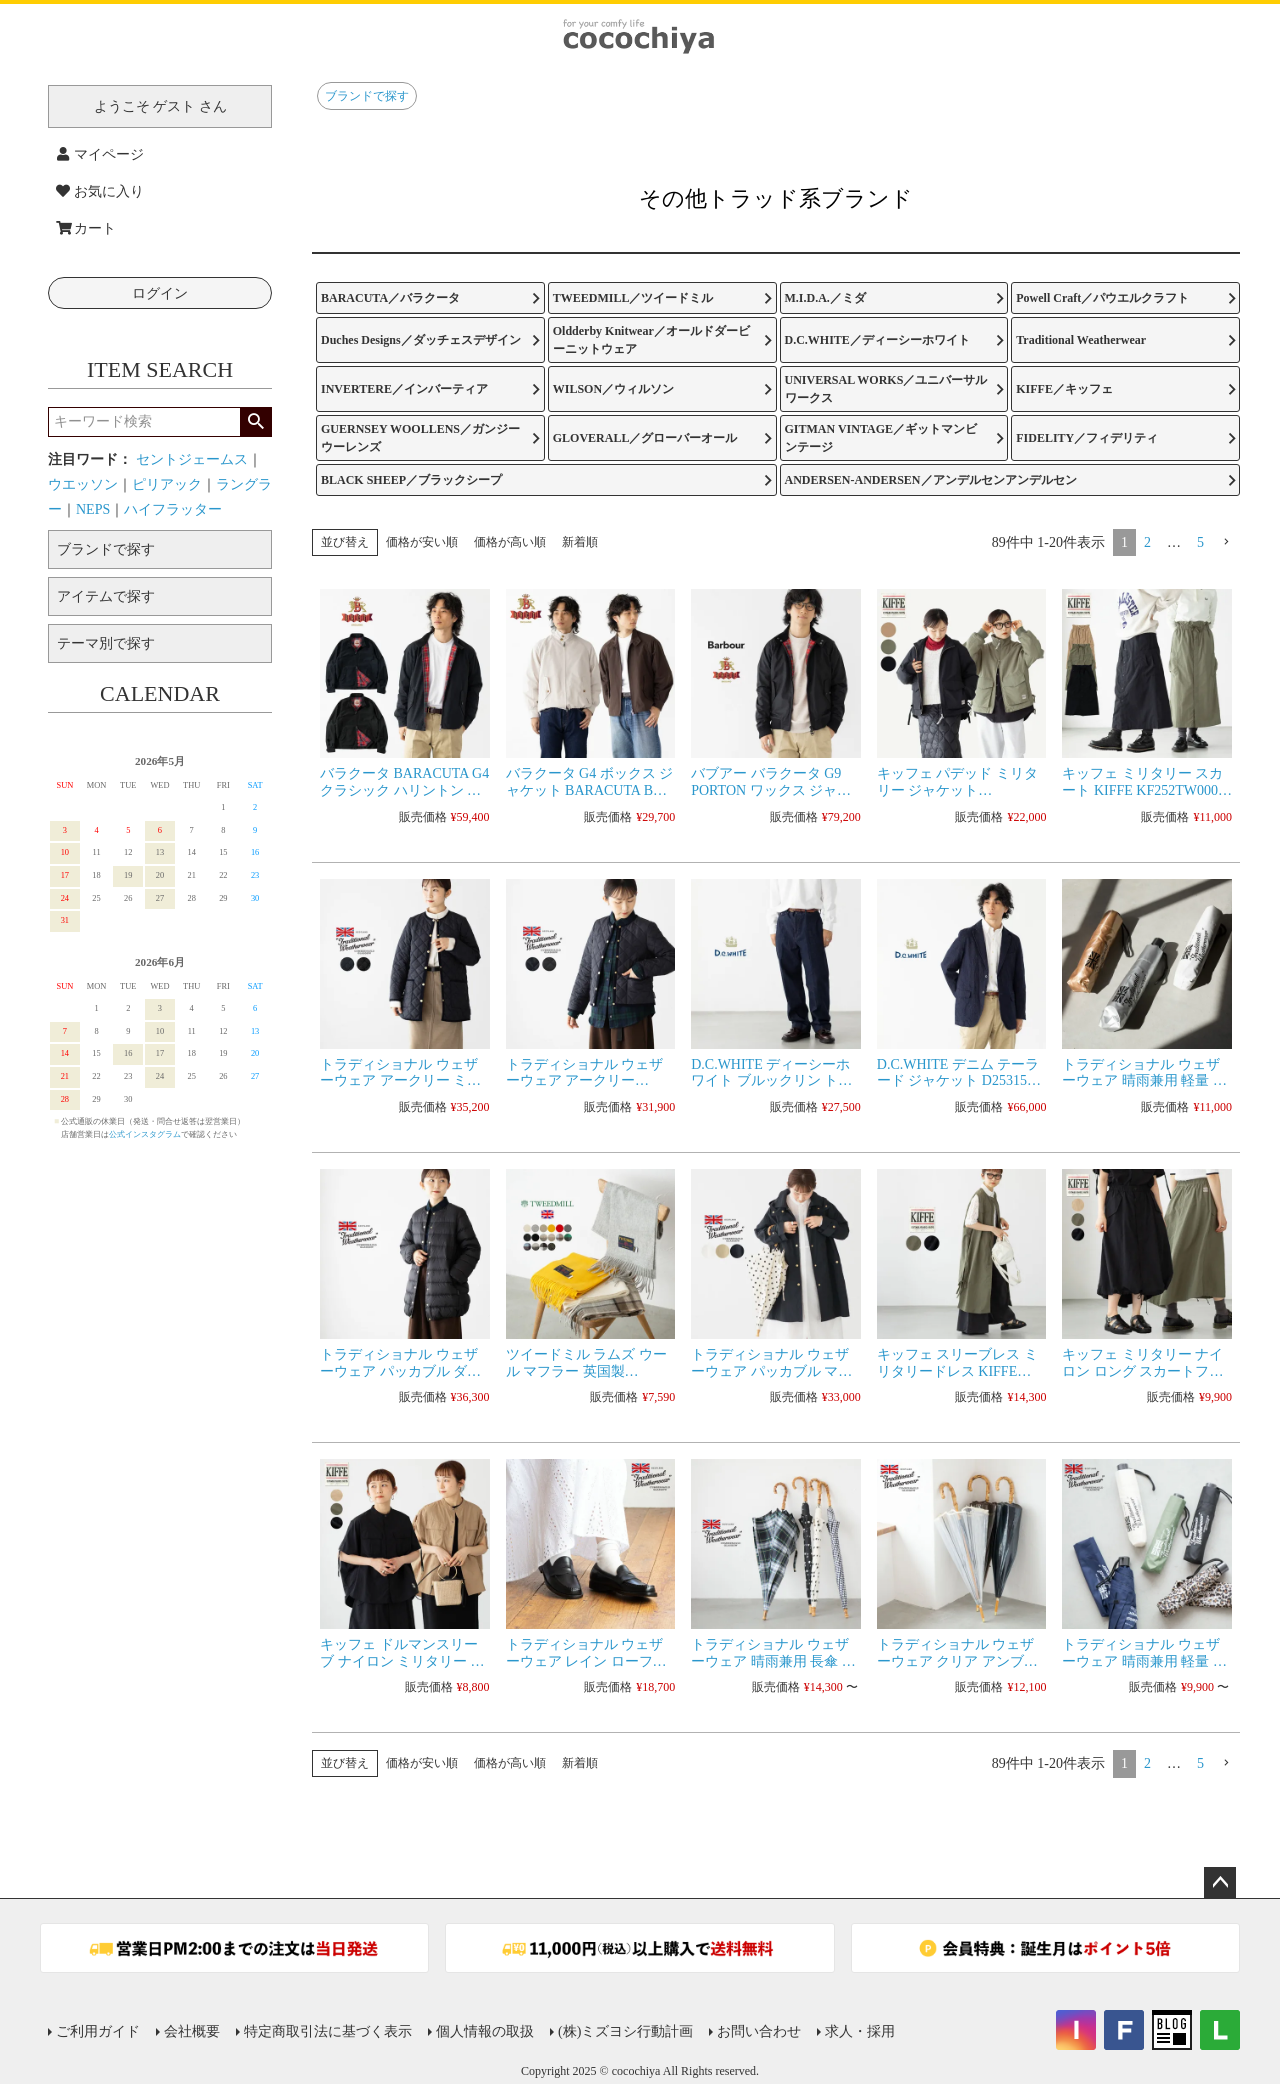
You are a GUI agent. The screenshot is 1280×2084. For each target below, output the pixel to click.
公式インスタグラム (145, 1134)
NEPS (93, 509)
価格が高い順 (510, 542)
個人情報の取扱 (485, 2031)
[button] (1226, 542)
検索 (255, 422)
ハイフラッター (173, 509)
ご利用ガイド (98, 2031)
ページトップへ (1220, 1883)
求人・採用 (860, 2031)
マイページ (100, 154)
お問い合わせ (759, 2031)
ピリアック (167, 484)
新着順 (580, 542)
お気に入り (100, 191)
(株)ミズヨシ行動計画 (625, 2031)
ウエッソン (83, 484)
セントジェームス (192, 459)
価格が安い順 (422, 542)
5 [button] (1200, 542)
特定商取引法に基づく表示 (328, 2031)
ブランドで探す (367, 96)
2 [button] (1147, 542)
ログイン (160, 293)
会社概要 (192, 2031)
